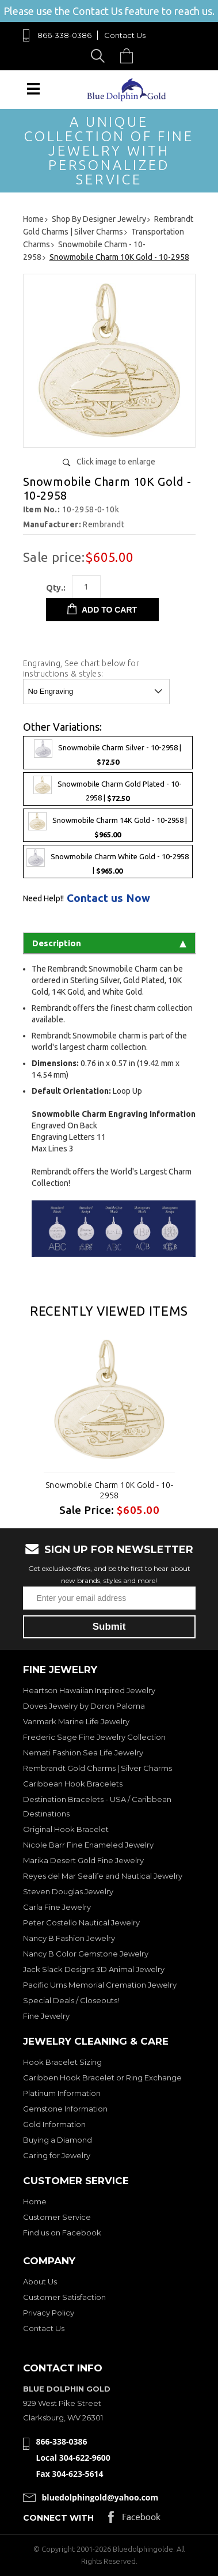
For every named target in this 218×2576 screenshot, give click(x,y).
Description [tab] (109, 943)
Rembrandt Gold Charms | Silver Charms (97, 1768)
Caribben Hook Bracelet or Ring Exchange (102, 2077)
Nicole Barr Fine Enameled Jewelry (88, 1844)
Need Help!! (43, 898)
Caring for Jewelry (56, 2155)
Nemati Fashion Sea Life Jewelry (83, 1752)
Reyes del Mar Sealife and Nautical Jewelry (102, 1875)
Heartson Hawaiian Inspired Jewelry (89, 1690)
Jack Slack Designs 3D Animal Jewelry (94, 1969)
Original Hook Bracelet (66, 1829)
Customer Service (57, 2217)
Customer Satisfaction (64, 2297)
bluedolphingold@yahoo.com (100, 2497)
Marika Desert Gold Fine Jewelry (83, 1860)
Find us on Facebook (62, 2232)
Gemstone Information (65, 2108)
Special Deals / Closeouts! (71, 2000)
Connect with (58, 2518)
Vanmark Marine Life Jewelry (76, 1721)
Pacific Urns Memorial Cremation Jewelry (100, 1984)
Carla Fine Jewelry (57, 1907)
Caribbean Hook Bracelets (73, 1783)
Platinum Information (62, 2093)
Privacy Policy (48, 2312)
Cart (129, 56)
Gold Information (54, 2124)
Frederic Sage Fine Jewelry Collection (94, 1737)
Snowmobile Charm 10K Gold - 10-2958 (109, 1490)
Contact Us (125, 35)
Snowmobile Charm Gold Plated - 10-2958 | (107, 789)
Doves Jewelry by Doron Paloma (84, 1705)
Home (35, 2201)
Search (100, 56)
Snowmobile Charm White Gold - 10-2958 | (107, 861)
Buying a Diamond (57, 2139)
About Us (40, 2281)
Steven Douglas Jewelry (68, 1891)
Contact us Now (108, 898)
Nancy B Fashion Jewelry (69, 1938)
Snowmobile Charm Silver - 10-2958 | (107, 752)
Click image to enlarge (116, 461)
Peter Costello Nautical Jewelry (81, 1922)
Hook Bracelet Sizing (62, 2062)
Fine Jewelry (46, 2015)
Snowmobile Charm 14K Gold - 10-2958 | (107, 825)
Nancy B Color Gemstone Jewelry (85, 1953)
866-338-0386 (64, 35)
